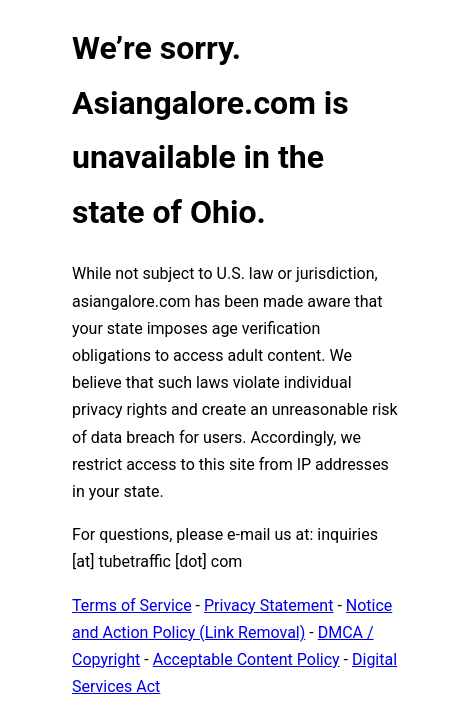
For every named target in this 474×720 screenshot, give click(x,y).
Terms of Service (132, 605)
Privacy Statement (268, 605)
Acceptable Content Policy (246, 659)
